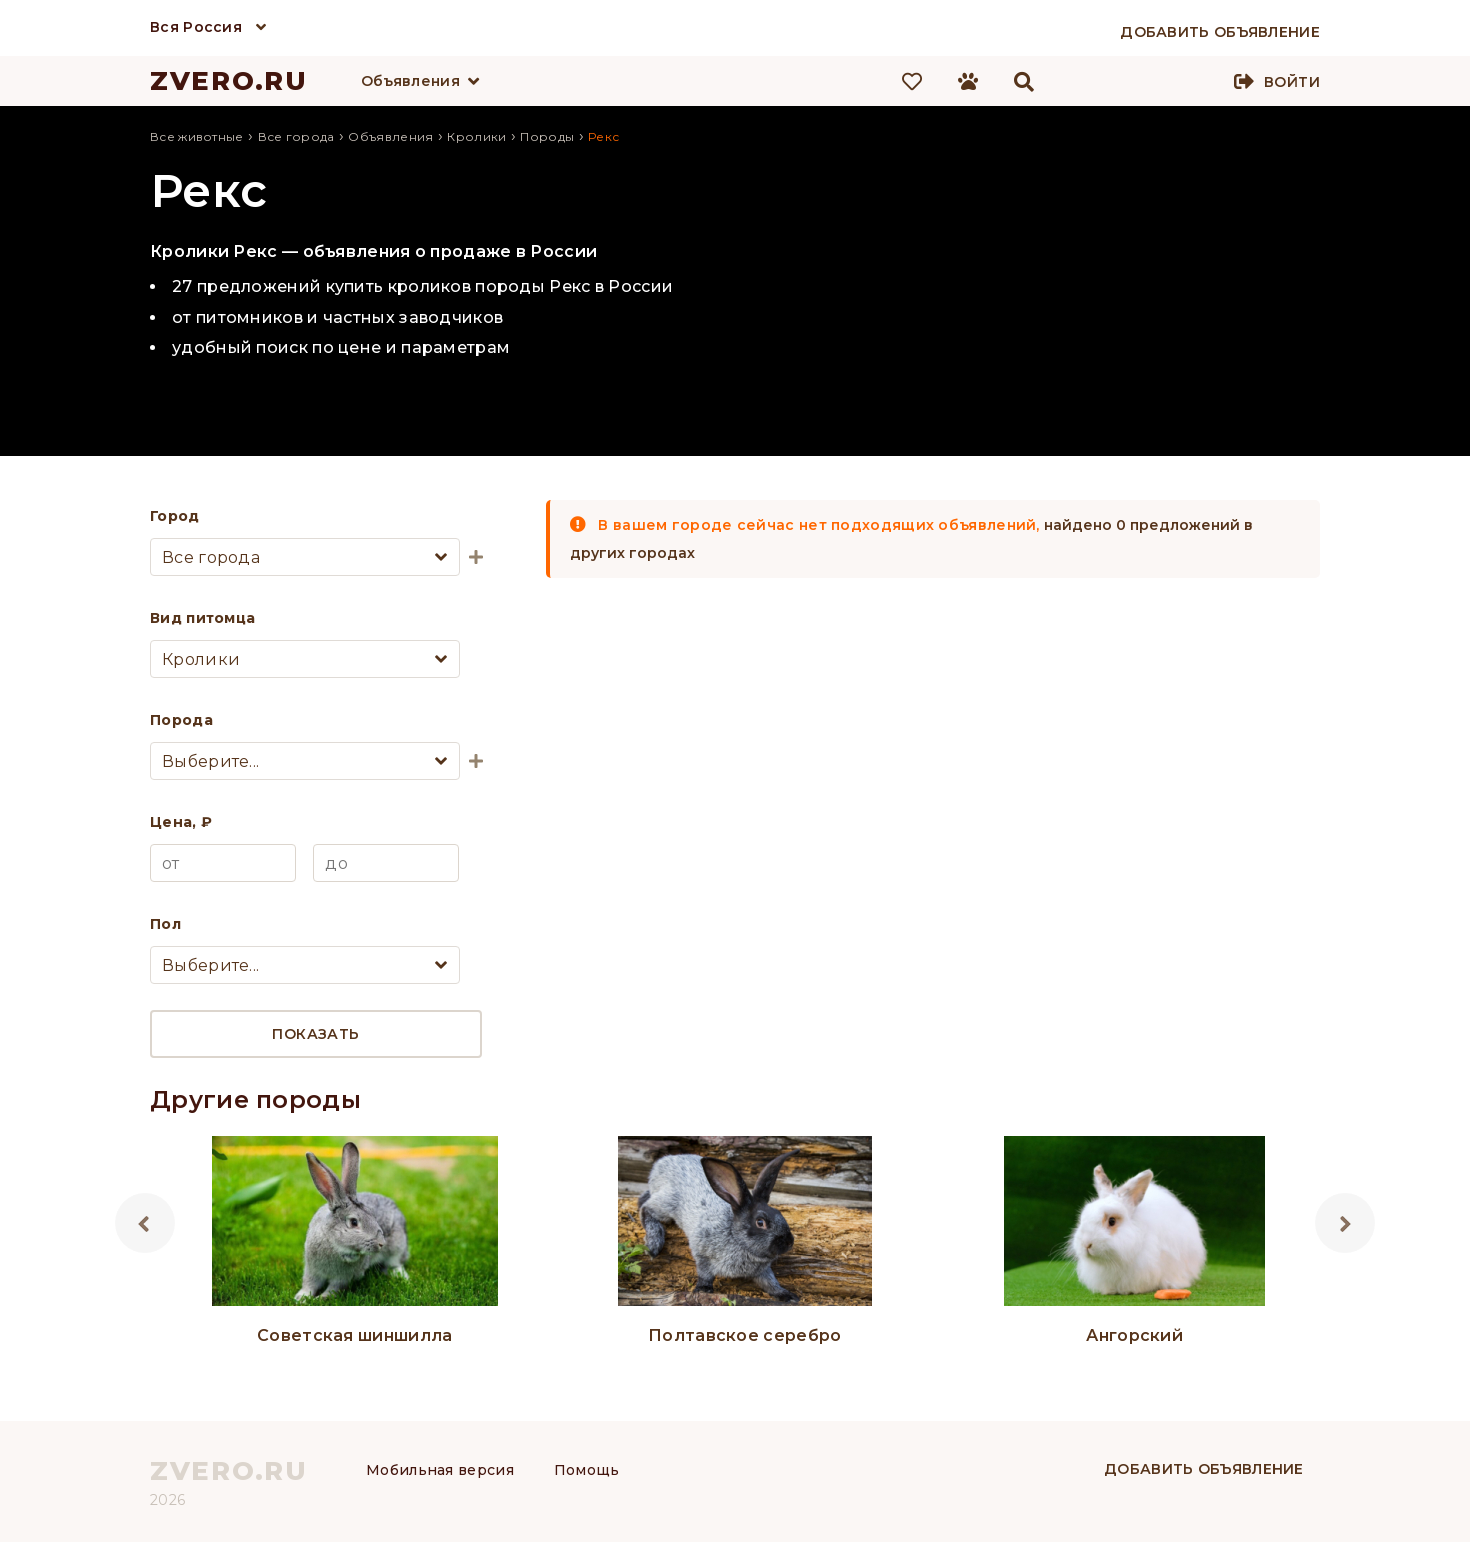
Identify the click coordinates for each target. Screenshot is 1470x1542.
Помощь (587, 1470)
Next (1345, 1223)
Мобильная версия (440, 1470)
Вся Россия (196, 27)
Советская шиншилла (354, 1335)
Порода (181, 720)
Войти (1292, 82)
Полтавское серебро (744, 1335)
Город (175, 516)
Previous (145, 1223)
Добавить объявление (1204, 1469)
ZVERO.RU (229, 81)
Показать (315, 1034)
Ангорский (1134, 1335)
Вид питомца (202, 618)
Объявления (410, 81)
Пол (165, 924)
